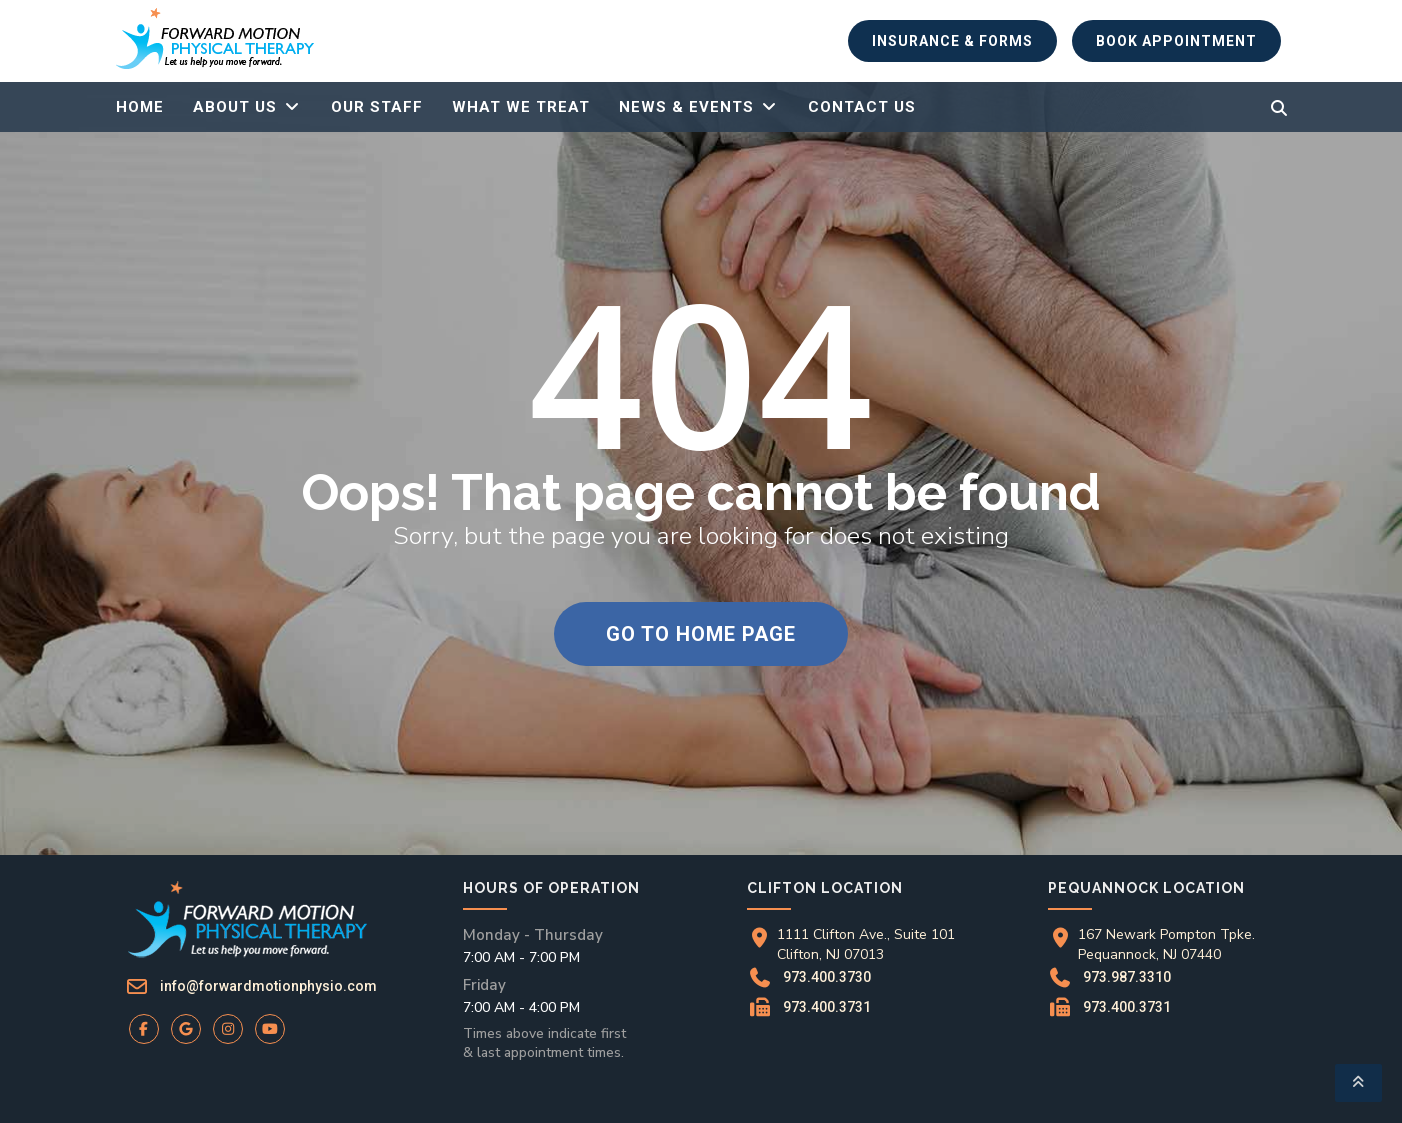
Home (140, 107)
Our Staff (377, 107)
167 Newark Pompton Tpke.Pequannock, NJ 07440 (1166, 944)
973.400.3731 (827, 1007)
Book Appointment (1176, 41)
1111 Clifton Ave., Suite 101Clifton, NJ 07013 (866, 944)
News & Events (686, 107)
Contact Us (862, 107)
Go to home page (701, 634)
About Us (235, 107)
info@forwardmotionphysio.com (269, 986)
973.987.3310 (1128, 977)
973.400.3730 (827, 977)
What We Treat (521, 107)
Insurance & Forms (952, 41)
